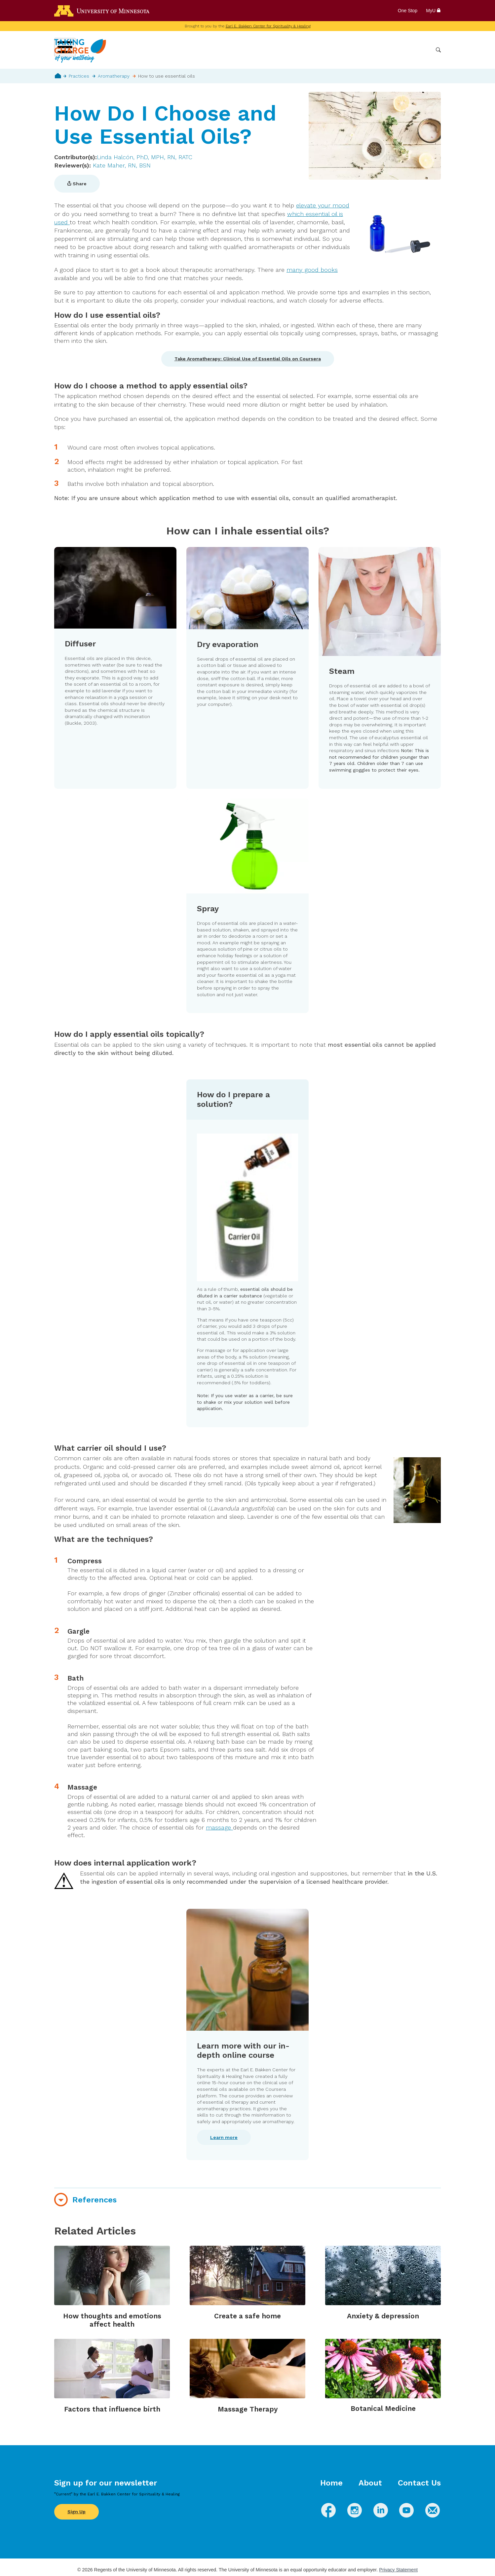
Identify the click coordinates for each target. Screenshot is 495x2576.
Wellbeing (266, 50)
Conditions (298, 50)
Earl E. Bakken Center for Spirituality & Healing (268, 26)
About (370, 2482)
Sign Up (76, 2511)
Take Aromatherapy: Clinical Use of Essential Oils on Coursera (247, 358)
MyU (433, 10)
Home (58, 75)
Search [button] (438, 50)
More (422, 50)
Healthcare (395, 50)
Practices (79, 76)
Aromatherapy (114, 76)
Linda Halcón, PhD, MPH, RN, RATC (144, 157)
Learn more (224, 2137)
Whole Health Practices (346, 50)
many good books (312, 269)
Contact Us (419, 2482)
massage (219, 1827)
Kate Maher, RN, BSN (122, 165)
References (94, 2199)
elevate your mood (322, 205)
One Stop (407, 10)
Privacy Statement (398, 2569)
